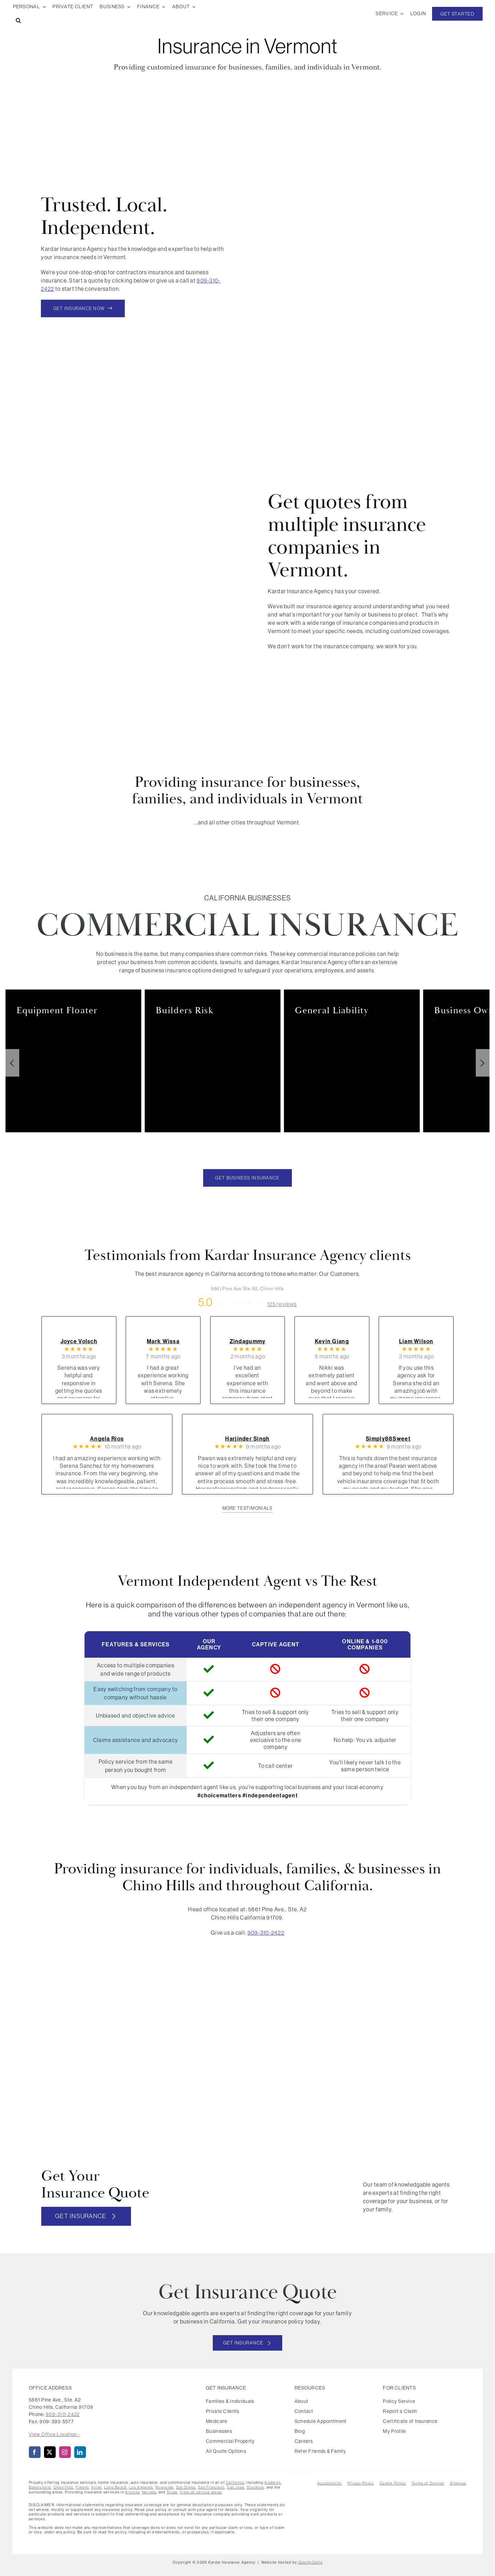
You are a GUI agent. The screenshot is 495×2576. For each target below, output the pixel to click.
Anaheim (272, 2482)
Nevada (149, 2492)
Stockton (255, 2487)
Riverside (164, 2487)
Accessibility (329, 2483)
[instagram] (65, 2452)
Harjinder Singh (247, 1438)
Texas (171, 2492)
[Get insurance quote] (86, 2216)
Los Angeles (141, 2487)
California (235, 2482)
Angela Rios (107, 1438)
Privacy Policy (361, 2483)
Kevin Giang (332, 1341)
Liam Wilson (416, 1341)
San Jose (235, 2487)
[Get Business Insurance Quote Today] (247, 1178)
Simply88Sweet (388, 1438)
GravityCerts (310, 2562)
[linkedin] (80, 2452)
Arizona (132, 2492)
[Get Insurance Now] (82, 308)
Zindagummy (248, 1341)
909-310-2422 (266, 1933)
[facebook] (35, 2452)
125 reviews (282, 1304)
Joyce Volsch (78, 1341)
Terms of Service (427, 2483)
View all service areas (201, 2492)
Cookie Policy (393, 2483)
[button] (18, 21)
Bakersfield (40, 2487)
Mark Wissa (163, 1341)
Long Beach (115, 2487)
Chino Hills (63, 2487)
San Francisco (211, 2487)
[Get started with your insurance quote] (248, 2343)
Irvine (96, 2487)
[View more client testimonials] (247, 1509)
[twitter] (50, 2452)
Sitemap (458, 2483)
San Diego (186, 2487)
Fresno (82, 2487)
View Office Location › (54, 2434)
